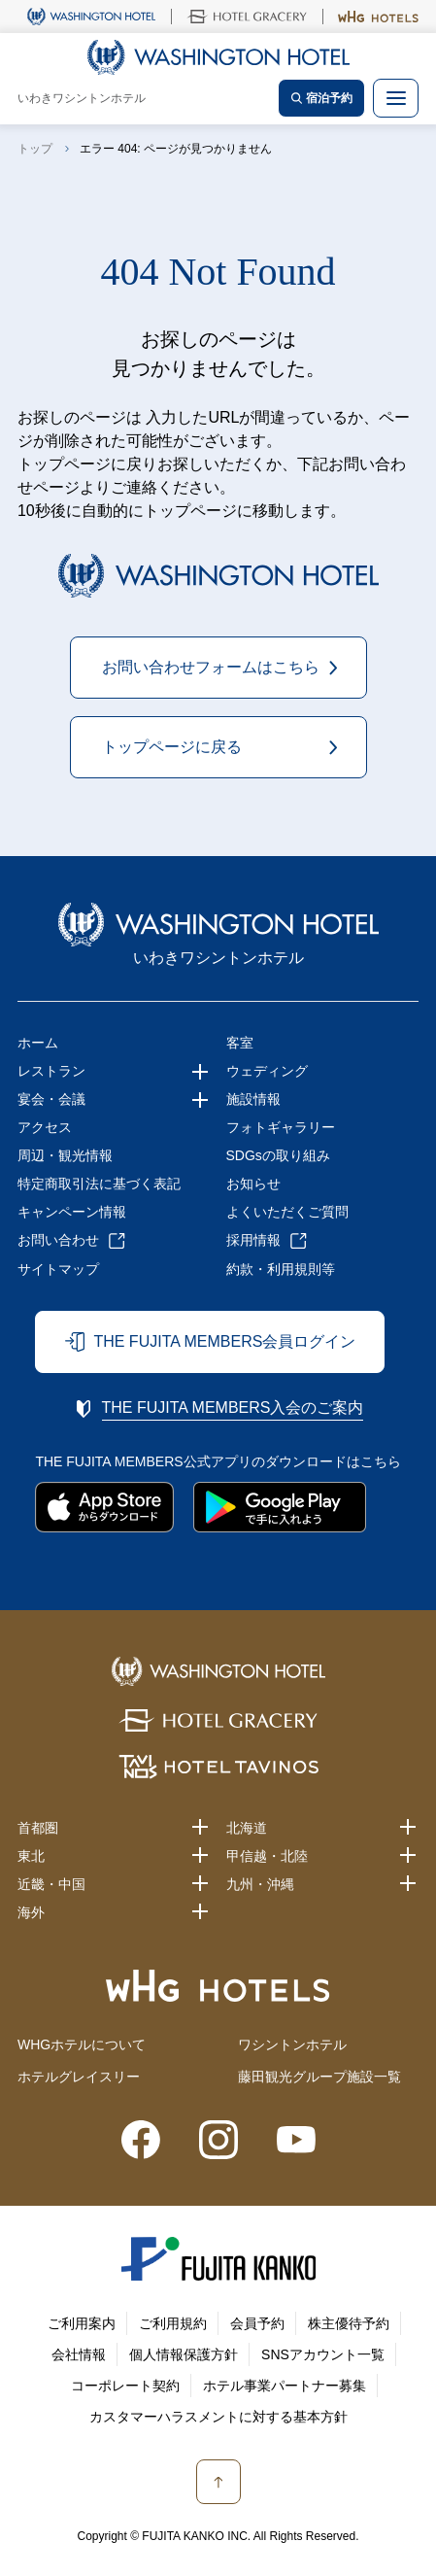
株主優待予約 (348, 2323)
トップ (34, 148)
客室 (239, 1042)
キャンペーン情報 (71, 1211)
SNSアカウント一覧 (323, 2354)
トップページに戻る (172, 746)
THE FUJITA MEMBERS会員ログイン (224, 1341)
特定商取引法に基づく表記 (99, 1183)
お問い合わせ (58, 1240)
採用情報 (253, 1240)
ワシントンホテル (292, 2044)
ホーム (37, 1042)
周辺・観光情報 (65, 1155)
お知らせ (253, 1183)
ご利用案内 (82, 2323)
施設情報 (253, 1099)
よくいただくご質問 (287, 1211)
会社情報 (78, 2354)
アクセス (44, 1127)
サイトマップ (58, 1269)
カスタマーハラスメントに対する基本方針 (218, 2416)
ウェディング (267, 1071)
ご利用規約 (173, 2323)
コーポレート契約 (125, 2385)
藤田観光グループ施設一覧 (319, 2076)
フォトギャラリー (280, 1127)
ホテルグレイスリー (78, 2076)
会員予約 (257, 2323)
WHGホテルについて (81, 2044)
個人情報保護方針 (183, 2354)
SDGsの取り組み (278, 1155)
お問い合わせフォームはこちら (210, 667)
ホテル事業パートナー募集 (284, 2385)
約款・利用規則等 (280, 1269)
